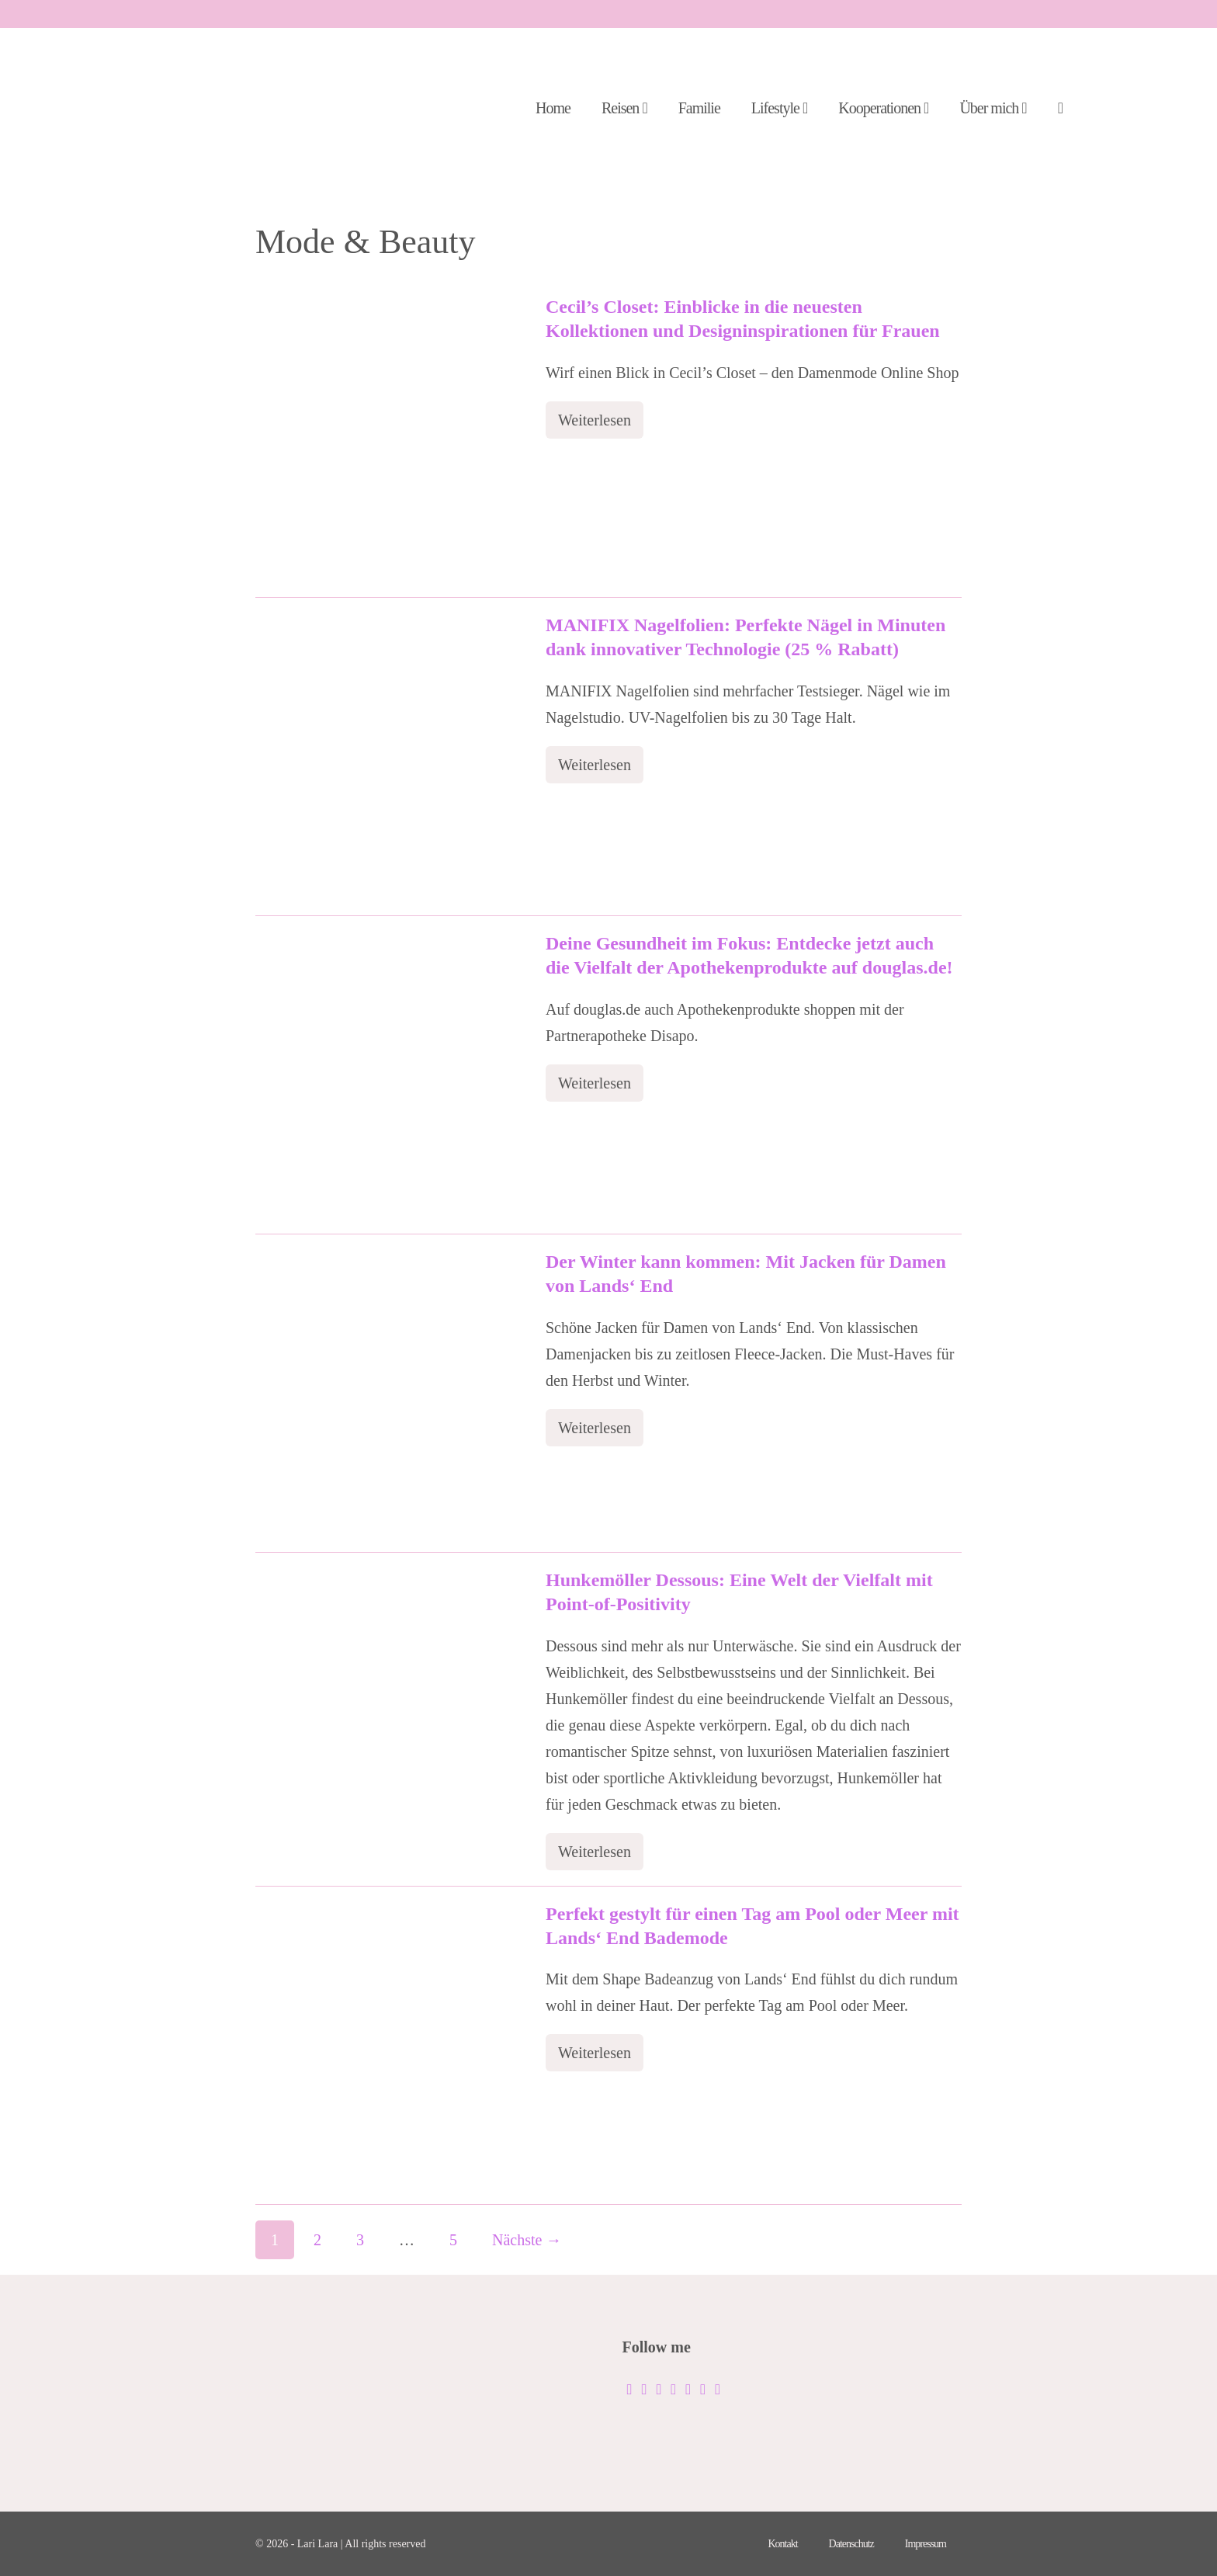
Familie (699, 107)
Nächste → (526, 2239)
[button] (1060, 108)
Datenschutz (851, 2544)
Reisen (624, 107)
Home (553, 107)
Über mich (992, 107)
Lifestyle (779, 107)
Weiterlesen (600, 425)
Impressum (925, 2544)
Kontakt (782, 2544)
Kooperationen (883, 107)
